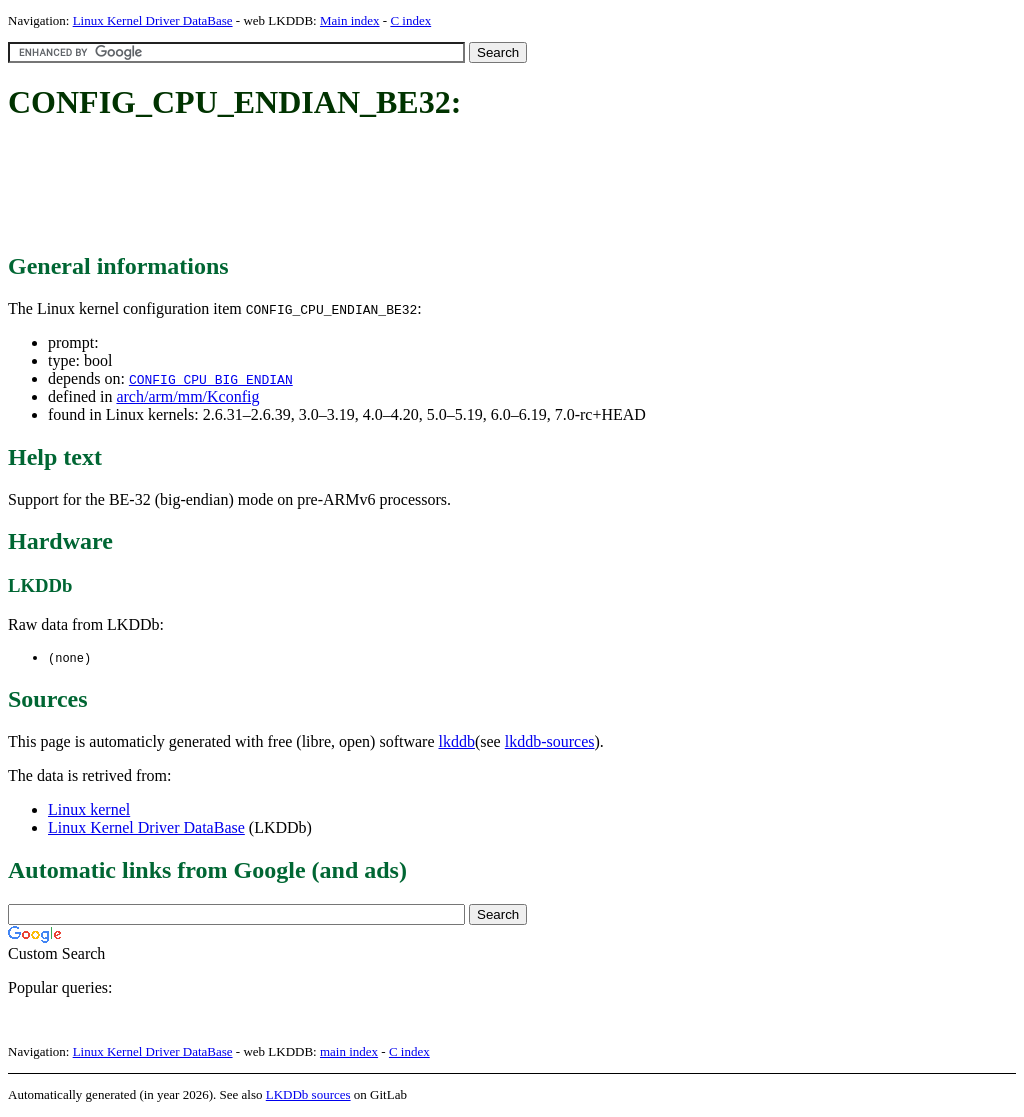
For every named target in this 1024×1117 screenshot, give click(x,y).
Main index (350, 20)
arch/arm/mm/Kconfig (187, 396)
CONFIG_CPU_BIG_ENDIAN (211, 379)
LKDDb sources (308, 1095)
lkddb (457, 742)
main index (349, 1052)
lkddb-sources (550, 742)
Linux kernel (89, 810)
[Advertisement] (372, 188)
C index (410, 20)
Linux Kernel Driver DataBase (153, 20)
